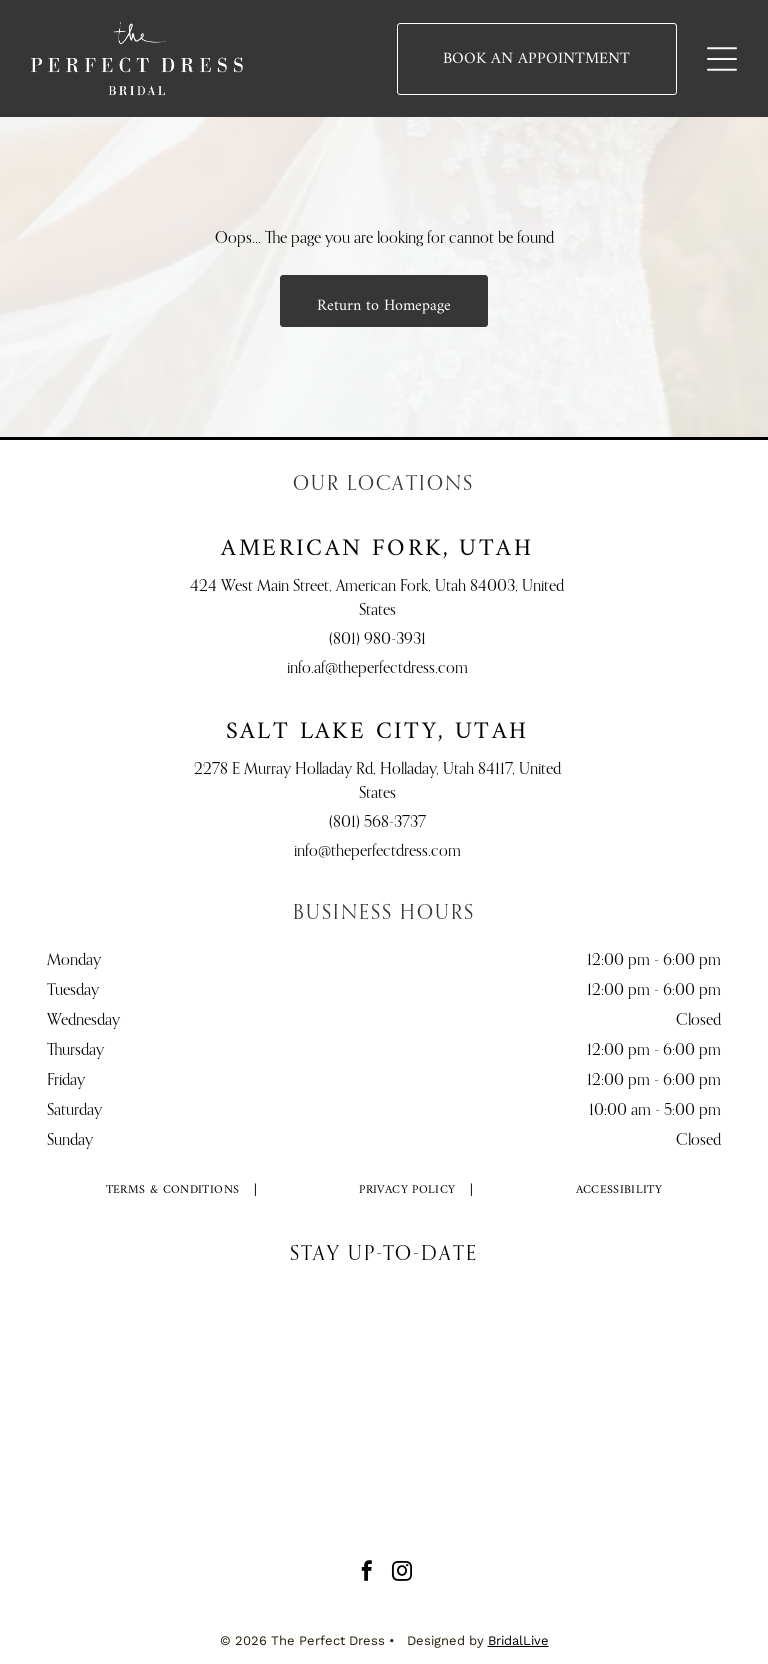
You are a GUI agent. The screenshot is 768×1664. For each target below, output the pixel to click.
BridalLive (518, 1640)
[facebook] (367, 1573)
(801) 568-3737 (377, 823)
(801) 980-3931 (377, 640)
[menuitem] (173, 1190)
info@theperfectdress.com (377, 852)
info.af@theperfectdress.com (377, 669)
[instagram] (402, 1573)
